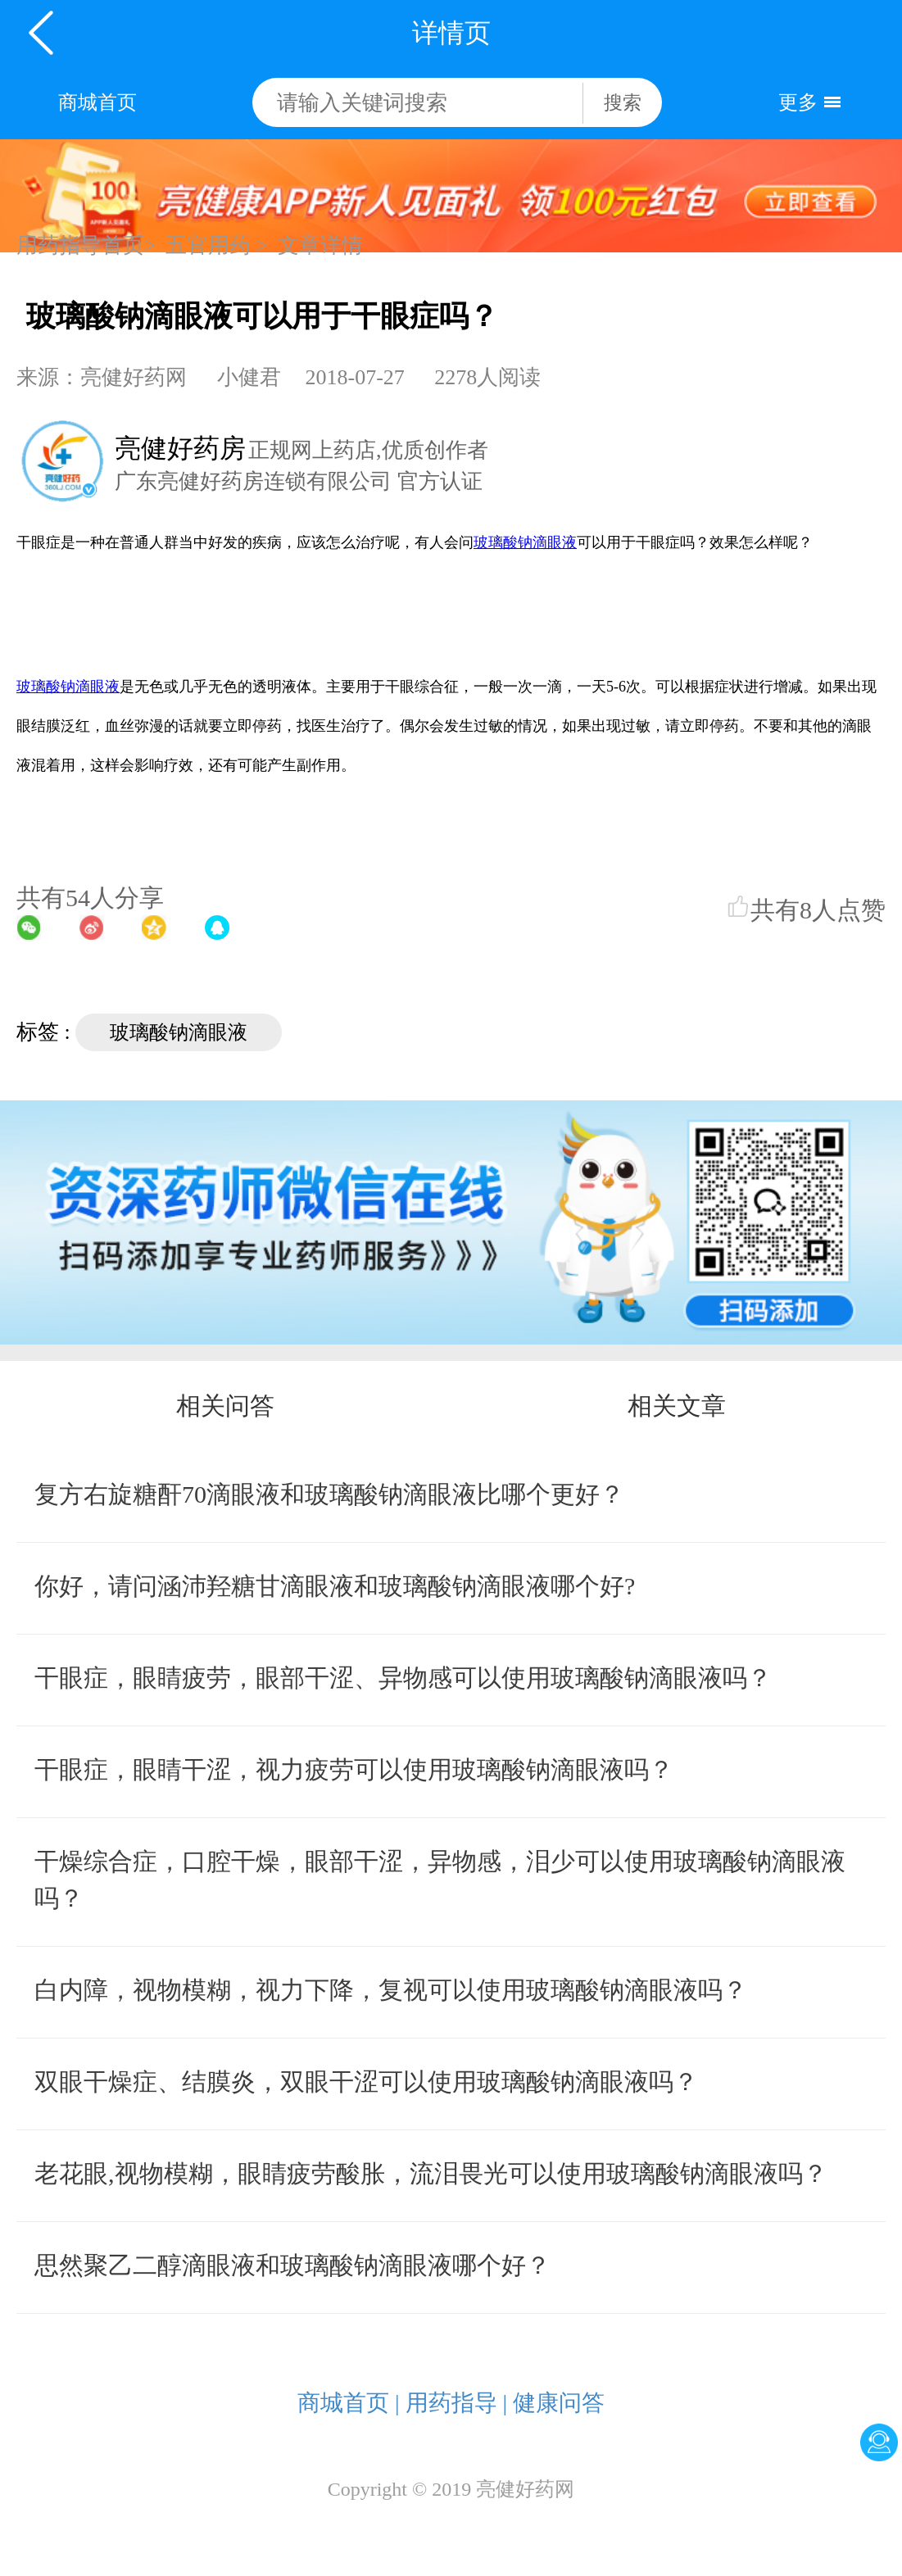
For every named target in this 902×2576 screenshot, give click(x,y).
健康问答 (559, 2402)
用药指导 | (457, 2402)
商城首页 (97, 102)
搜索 (622, 103)
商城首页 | (348, 2402)
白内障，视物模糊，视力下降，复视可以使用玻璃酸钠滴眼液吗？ (390, 1989)
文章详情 (320, 245)
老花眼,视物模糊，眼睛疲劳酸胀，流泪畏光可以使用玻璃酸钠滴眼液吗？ (430, 2173)
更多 (798, 102)
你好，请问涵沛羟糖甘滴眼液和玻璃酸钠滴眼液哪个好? (334, 1585)
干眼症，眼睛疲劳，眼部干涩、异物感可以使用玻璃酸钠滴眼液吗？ (403, 1677)
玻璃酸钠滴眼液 (178, 1032)
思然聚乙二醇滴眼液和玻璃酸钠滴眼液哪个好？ (292, 2265)
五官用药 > (216, 245)
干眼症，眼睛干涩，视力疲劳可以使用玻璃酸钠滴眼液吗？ (353, 1769)
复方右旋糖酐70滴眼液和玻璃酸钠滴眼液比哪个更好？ (329, 1494)
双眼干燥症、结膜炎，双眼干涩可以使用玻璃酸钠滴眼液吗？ (366, 2081)
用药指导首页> (86, 245)
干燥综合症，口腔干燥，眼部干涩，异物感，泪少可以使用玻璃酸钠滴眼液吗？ (439, 1880)
